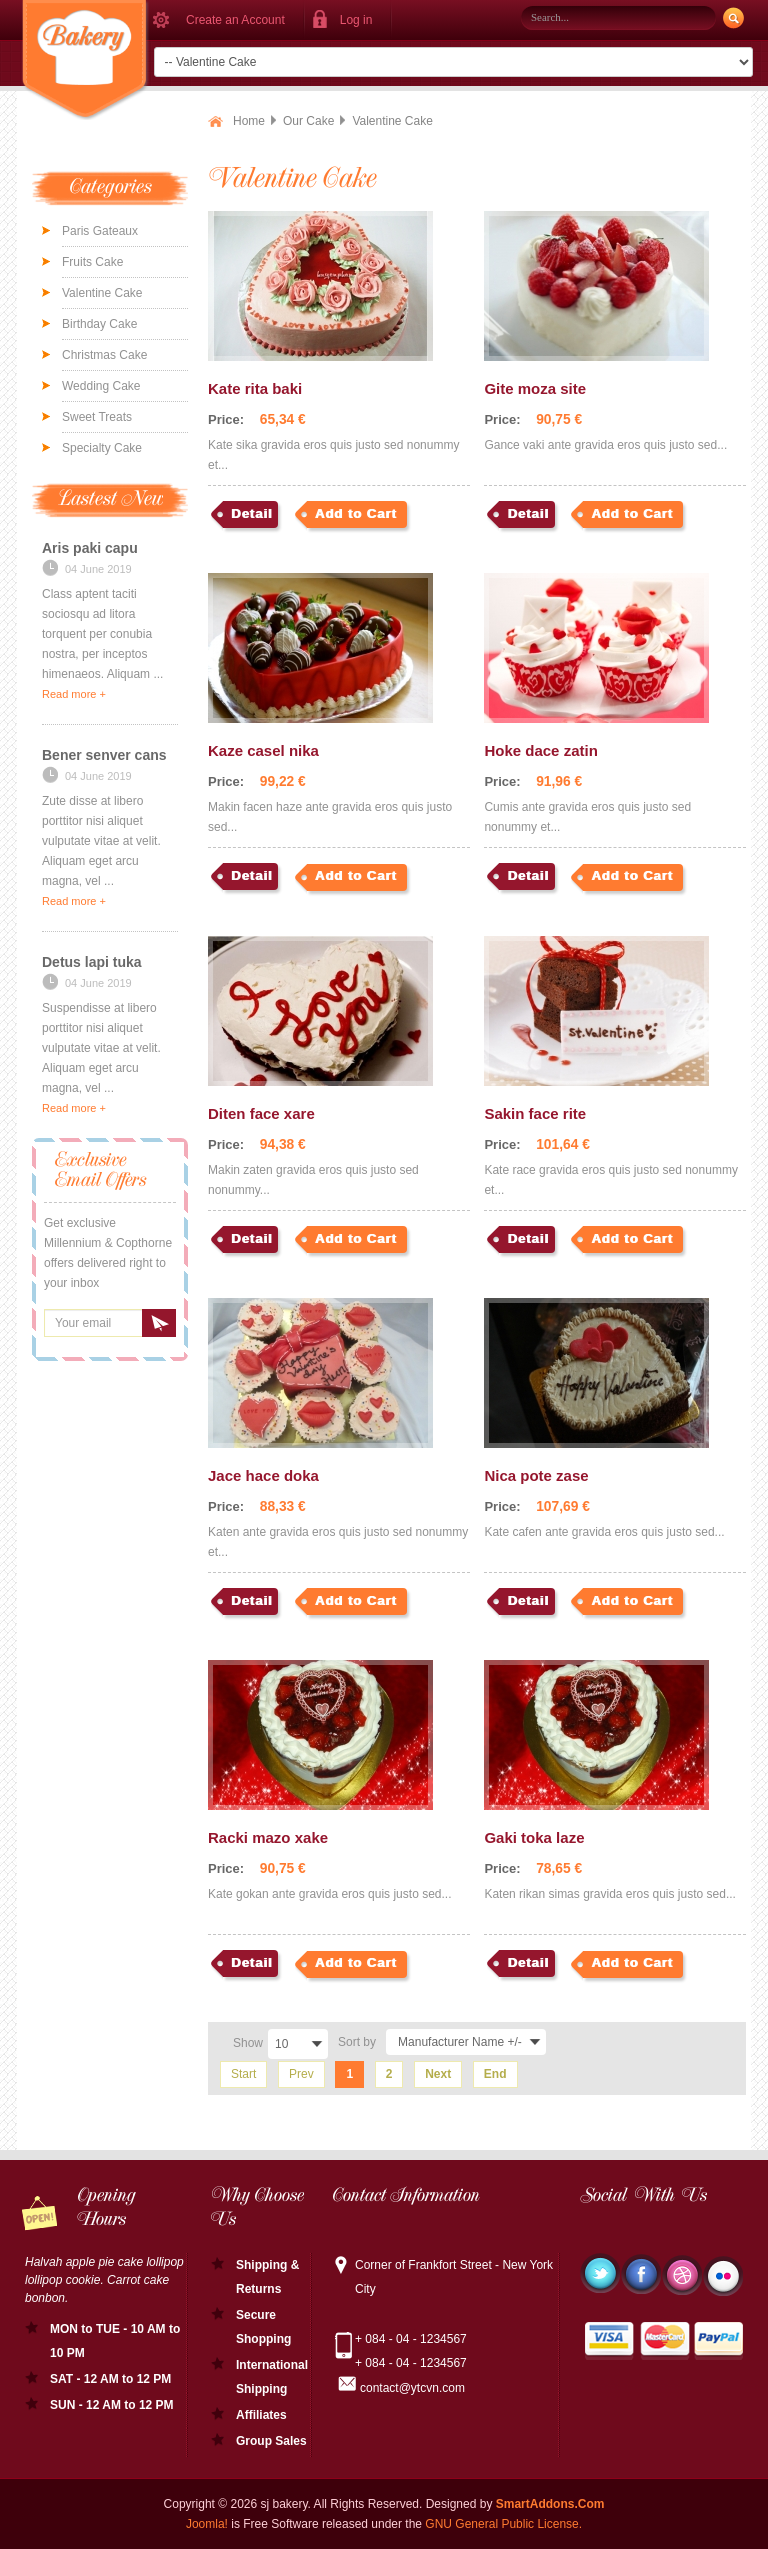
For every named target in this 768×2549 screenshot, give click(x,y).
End (495, 2074)
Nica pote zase (536, 1475)
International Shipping (272, 2377)
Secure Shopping (263, 2327)
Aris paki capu (90, 548)
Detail (251, 513)
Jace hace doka (263, 1475)
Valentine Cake (102, 293)
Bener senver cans (104, 755)
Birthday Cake (99, 324)
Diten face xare (261, 1113)
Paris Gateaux (100, 231)
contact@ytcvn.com (412, 2388)
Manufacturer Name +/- (460, 2042)
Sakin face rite (535, 1113)
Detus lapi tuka (92, 962)
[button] (349, 20)
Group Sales (271, 2441)
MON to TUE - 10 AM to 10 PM (115, 2341)
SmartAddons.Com (550, 2504)
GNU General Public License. (503, 2524)
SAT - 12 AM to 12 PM (110, 2379)
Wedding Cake (101, 386)
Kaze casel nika (263, 750)
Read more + (74, 694)
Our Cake (308, 121)
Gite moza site (535, 388)
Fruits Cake (92, 262)
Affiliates (261, 2415)
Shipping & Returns (267, 2277)
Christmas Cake (104, 355)
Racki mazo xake (268, 1837)
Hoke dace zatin (540, 750)
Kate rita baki (255, 388)
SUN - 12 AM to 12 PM (112, 2405)
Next (438, 2074)
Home (249, 121)
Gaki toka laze (534, 1837)
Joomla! (207, 2524)
